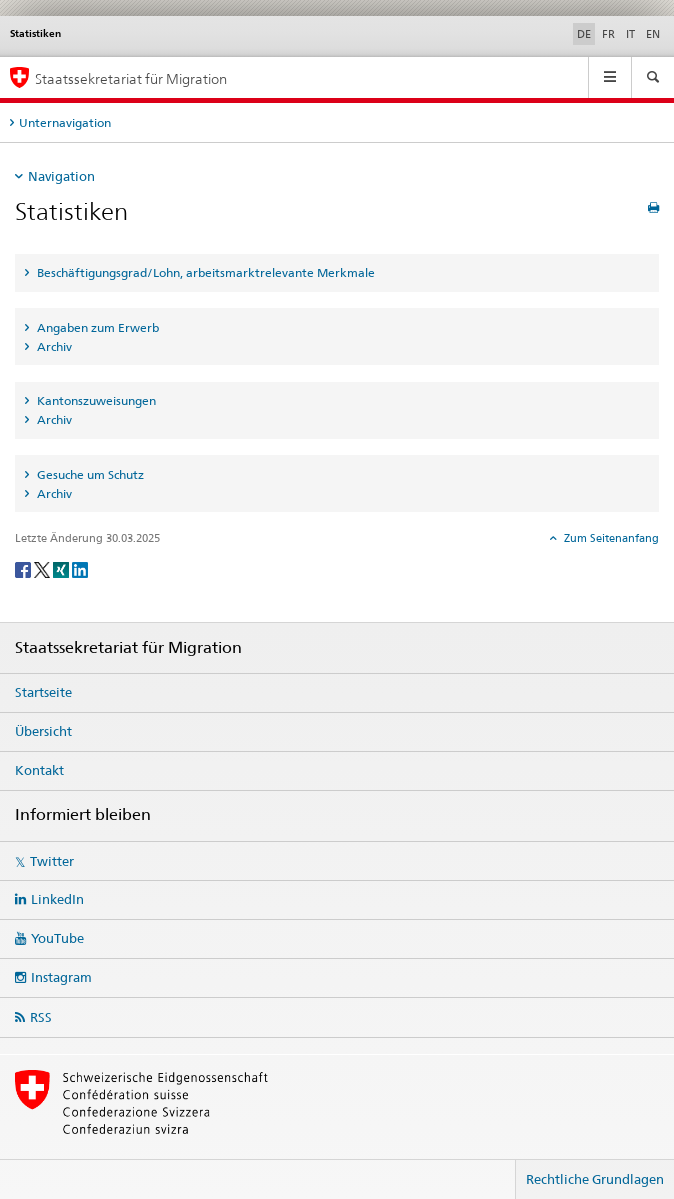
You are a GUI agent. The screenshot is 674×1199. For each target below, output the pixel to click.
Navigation (61, 176)
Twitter (52, 861)
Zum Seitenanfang (610, 538)
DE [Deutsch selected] (584, 34)
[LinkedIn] (80, 568)
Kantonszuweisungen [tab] (95, 400)
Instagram (61, 977)
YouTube (57, 938)
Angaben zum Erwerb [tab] (96, 327)
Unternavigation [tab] (65, 122)
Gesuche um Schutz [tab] (89, 474)
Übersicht (43, 731)
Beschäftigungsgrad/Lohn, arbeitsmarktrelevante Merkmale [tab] (204, 272)
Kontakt (39, 770)
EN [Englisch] (653, 34)
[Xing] (62, 568)
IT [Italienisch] (630, 34)
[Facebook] (24, 568)
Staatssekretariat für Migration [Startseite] (131, 78)
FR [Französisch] (608, 34)
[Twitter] (43, 568)
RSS (41, 1017)
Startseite (43, 692)
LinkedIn (57, 899)
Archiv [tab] (53, 346)
